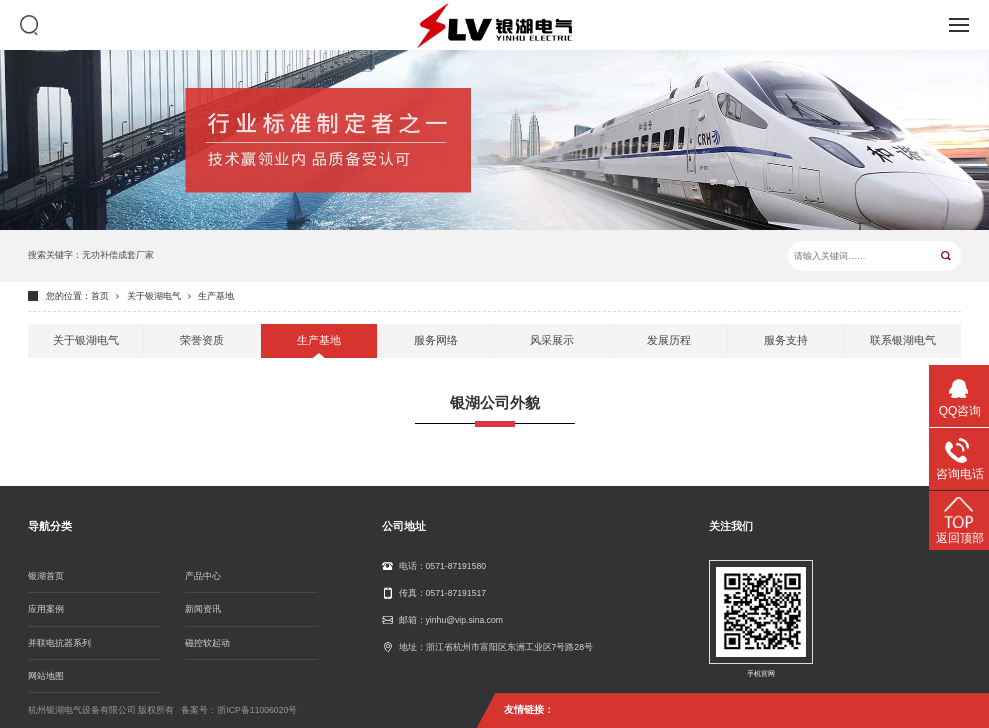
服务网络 (436, 340)
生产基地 (216, 296)
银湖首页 (46, 576)
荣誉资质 (202, 340)
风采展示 (552, 340)
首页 (100, 296)
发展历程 (669, 340)
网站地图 (46, 676)
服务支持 (786, 340)
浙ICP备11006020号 (257, 710)
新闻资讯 (203, 609)
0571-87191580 (456, 566)
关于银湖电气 (154, 296)
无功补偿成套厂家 (118, 255)
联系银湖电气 (903, 340)
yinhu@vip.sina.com (464, 620)
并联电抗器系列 (59, 643)
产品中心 (203, 576)
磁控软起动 (207, 643)
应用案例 (46, 609)
